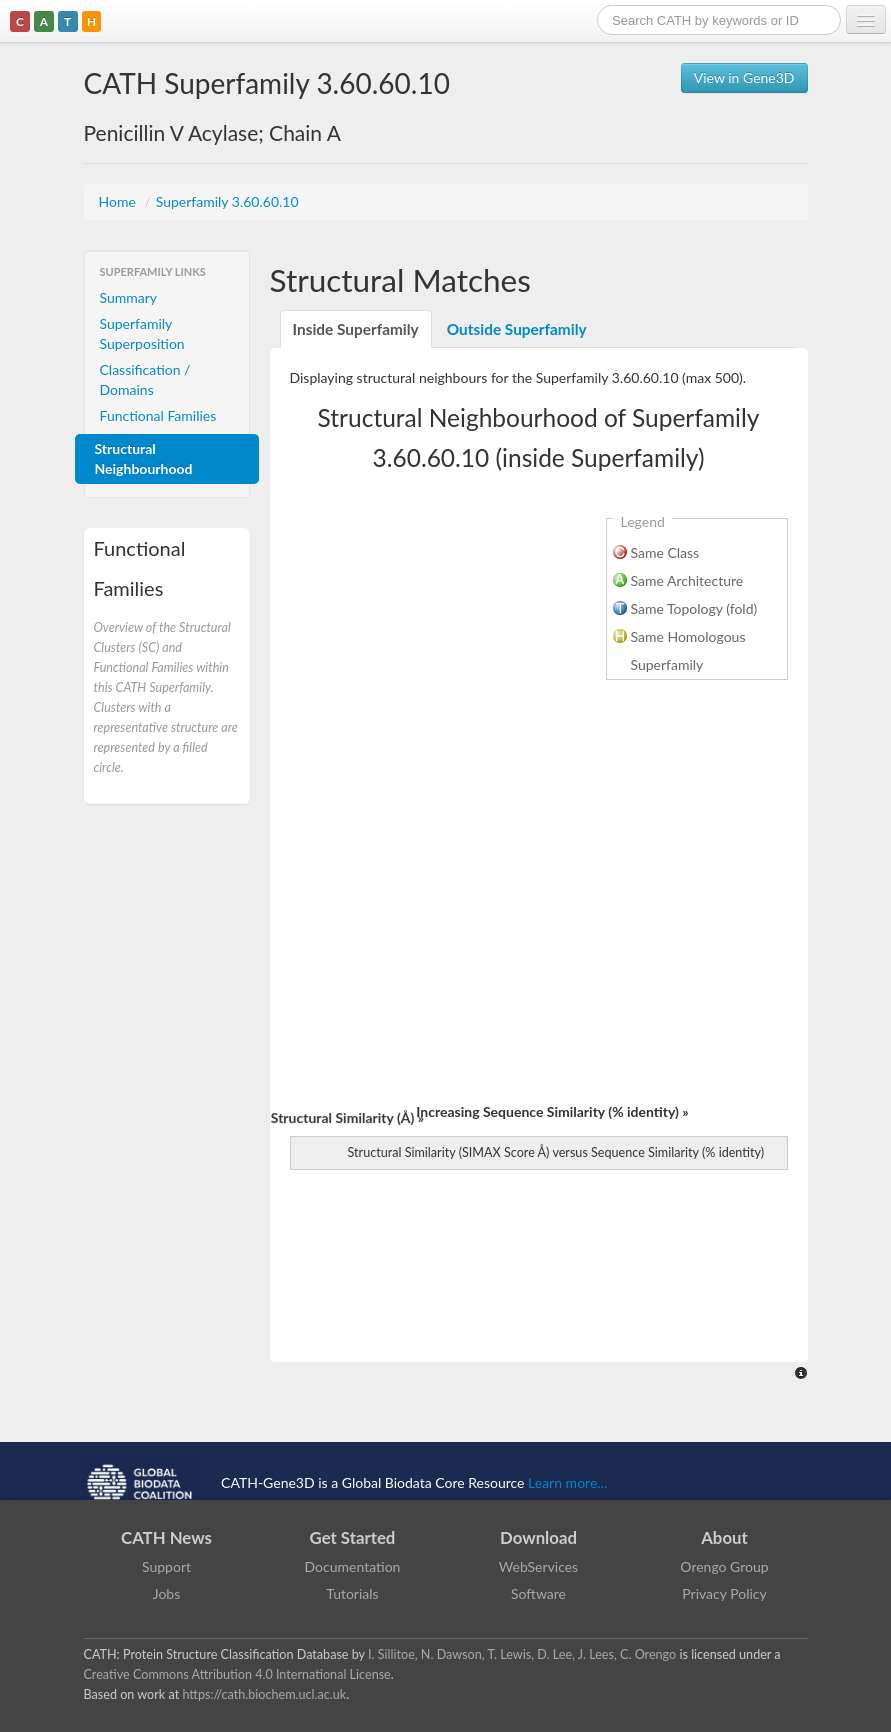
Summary (129, 297)
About (724, 1537)
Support (166, 1566)
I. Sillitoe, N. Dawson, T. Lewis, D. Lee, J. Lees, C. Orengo (522, 1654)
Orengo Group (724, 1566)
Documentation (353, 1566)
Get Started (353, 1537)
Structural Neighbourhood (144, 458)
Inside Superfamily (356, 329)
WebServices (538, 1566)
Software (538, 1593)
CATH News (166, 1537)
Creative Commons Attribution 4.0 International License (237, 1674)
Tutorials (352, 1593)
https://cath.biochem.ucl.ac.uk (264, 1694)
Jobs (167, 1593)
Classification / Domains (145, 379)
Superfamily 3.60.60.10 (227, 201)
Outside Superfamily (517, 329)
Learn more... (567, 1482)
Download (538, 1537)
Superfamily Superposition (142, 333)
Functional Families (158, 415)
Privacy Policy (724, 1593)
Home (119, 201)
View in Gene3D (744, 77)
